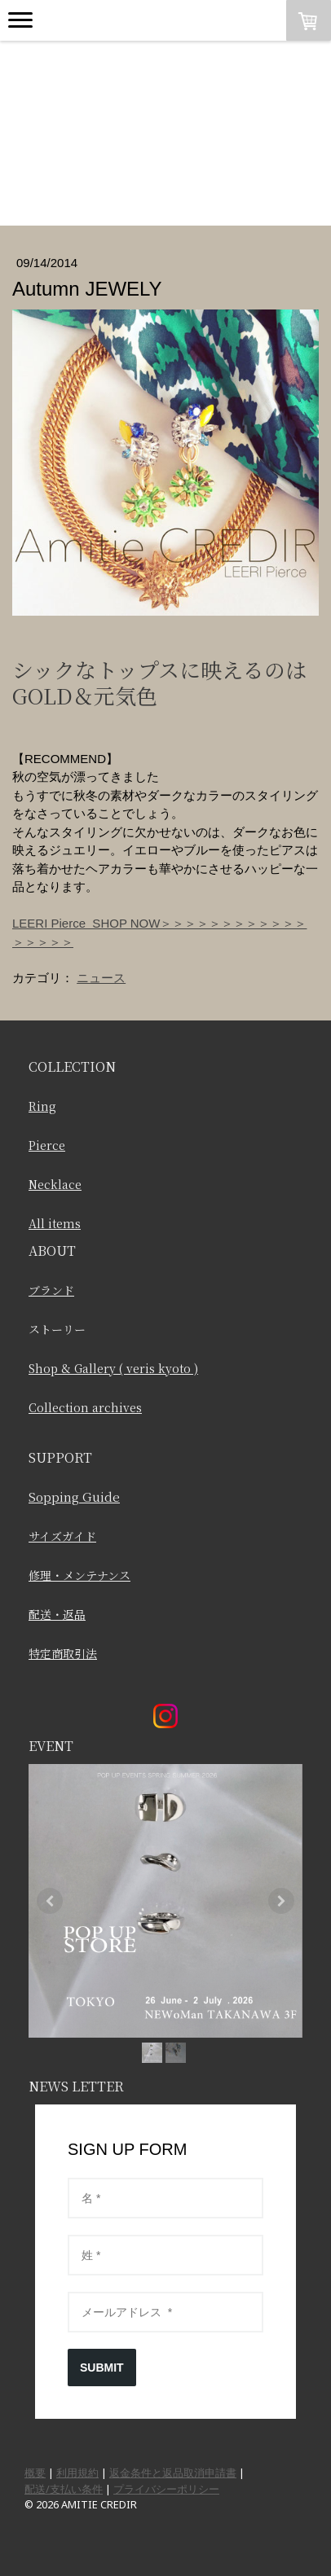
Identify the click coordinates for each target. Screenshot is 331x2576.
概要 (35, 2472)
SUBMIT (102, 2367)
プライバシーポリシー (166, 2489)
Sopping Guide (74, 1496)
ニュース (101, 978)
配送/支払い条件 (63, 2489)
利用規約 (77, 2472)
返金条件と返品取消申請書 (172, 2472)
